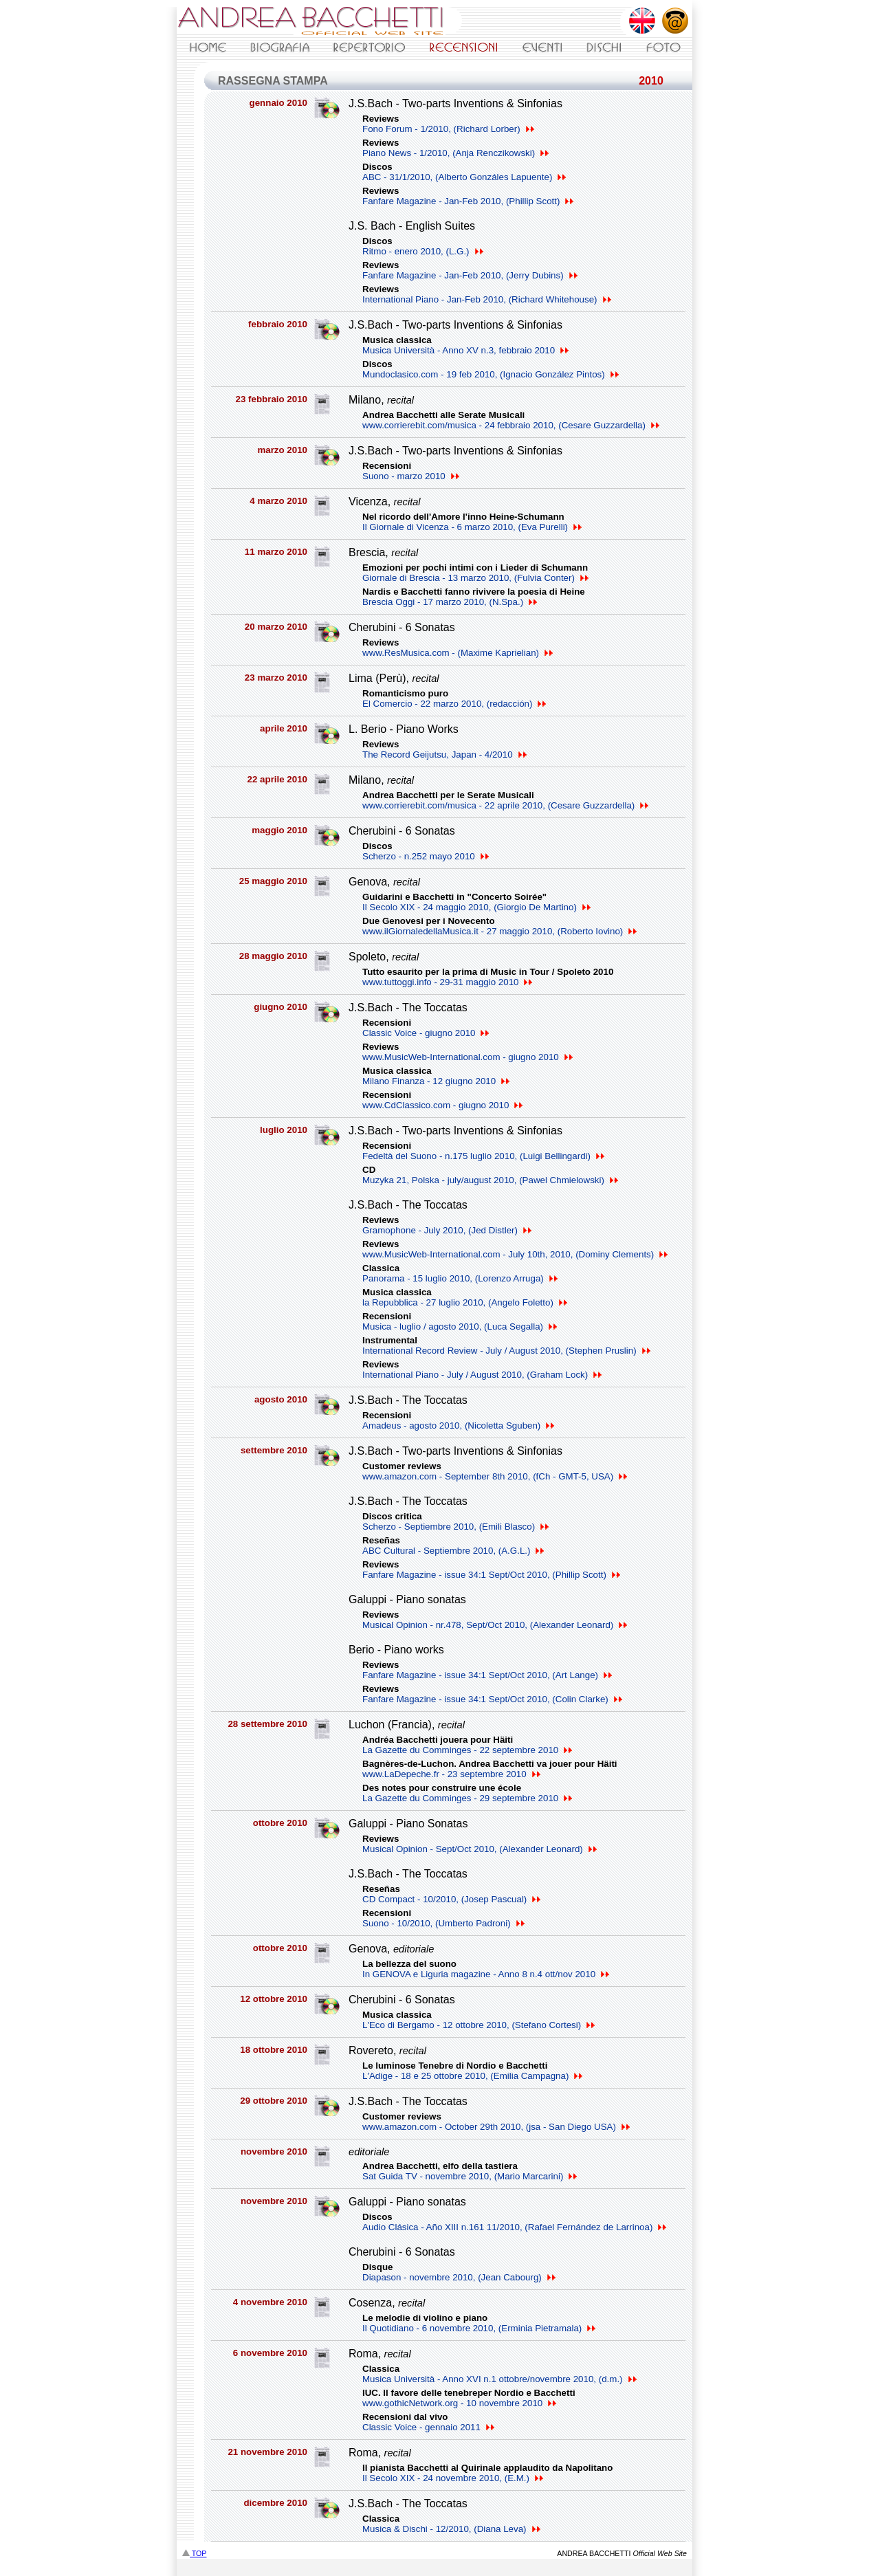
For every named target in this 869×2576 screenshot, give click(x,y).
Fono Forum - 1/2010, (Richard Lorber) (448, 129)
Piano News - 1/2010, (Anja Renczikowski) (455, 153)
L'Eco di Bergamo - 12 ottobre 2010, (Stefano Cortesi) (478, 2025)
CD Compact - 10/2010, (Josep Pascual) (451, 1899)
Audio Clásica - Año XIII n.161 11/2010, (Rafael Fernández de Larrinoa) (514, 2227)
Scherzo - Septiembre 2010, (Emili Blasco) (455, 1526)
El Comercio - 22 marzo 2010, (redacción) (454, 703)
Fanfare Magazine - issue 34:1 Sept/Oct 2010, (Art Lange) (487, 1675)
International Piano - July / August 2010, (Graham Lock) (482, 1374)
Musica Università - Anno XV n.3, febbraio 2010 (465, 350)
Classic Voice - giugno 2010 (425, 1033)
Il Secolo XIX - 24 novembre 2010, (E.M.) (452, 2478)
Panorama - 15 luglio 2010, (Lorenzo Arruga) (460, 1278)
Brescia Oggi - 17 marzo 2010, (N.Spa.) (449, 602)
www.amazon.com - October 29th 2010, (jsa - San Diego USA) (496, 2127)
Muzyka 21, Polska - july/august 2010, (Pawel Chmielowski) (490, 1180)
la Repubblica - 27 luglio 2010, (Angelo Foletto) (464, 1302)
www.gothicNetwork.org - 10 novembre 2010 (459, 2403)
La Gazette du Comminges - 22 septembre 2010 (467, 1750)
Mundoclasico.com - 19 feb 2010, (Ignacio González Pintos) (490, 374)
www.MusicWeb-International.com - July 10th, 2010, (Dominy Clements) (515, 1254)
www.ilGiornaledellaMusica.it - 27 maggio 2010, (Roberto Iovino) (499, 931)
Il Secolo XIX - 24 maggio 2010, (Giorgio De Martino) (476, 907)
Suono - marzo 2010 (410, 476)
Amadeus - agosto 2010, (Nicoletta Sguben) (458, 1425)
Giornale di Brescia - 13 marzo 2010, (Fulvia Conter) (475, 578)
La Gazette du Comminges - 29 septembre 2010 (467, 1798)
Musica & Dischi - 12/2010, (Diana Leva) (451, 2529)
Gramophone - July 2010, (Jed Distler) (446, 1230)
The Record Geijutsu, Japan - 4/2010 (444, 754)
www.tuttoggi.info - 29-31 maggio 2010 (447, 982)
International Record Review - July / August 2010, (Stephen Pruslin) (506, 1350)
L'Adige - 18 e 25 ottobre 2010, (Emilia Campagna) (472, 2076)
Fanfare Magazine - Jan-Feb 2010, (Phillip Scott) (467, 201)
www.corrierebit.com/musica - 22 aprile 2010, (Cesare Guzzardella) (505, 805)
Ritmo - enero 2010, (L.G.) (422, 251)
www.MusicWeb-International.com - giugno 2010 (467, 1057)
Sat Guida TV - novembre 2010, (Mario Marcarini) (469, 2176)
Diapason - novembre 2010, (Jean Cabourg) (459, 2277)
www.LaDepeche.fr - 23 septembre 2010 (451, 1774)
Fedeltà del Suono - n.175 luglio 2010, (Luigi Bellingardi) (483, 1156)
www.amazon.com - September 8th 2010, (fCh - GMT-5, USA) (494, 1476)
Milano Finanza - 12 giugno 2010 (435, 1081)
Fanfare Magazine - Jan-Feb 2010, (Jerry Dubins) (470, 275)
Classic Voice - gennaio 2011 (428, 2427)
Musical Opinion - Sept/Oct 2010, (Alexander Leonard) (479, 1849)
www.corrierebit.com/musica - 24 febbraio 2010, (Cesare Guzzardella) (510, 425)
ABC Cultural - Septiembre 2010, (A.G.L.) (453, 1550)
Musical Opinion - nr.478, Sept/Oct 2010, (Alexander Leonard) (494, 1625)
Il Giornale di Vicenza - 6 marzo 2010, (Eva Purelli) (472, 527)
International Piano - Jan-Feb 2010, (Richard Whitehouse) (486, 299)
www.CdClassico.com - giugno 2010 (442, 1105)
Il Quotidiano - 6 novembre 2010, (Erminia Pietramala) (478, 2328)
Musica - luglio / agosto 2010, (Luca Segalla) (459, 1326)
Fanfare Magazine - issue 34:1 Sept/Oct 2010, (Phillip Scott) (491, 1575)
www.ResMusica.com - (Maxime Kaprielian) (457, 653)
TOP (194, 2553)
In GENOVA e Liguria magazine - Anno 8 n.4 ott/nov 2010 (485, 1974)
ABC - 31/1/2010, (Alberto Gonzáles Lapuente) (464, 177)
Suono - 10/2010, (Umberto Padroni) (443, 1923)
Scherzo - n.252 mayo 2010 (425, 856)
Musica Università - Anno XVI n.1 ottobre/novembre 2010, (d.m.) (499, 2379)
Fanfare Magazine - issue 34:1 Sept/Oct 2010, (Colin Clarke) (492, 1699)
